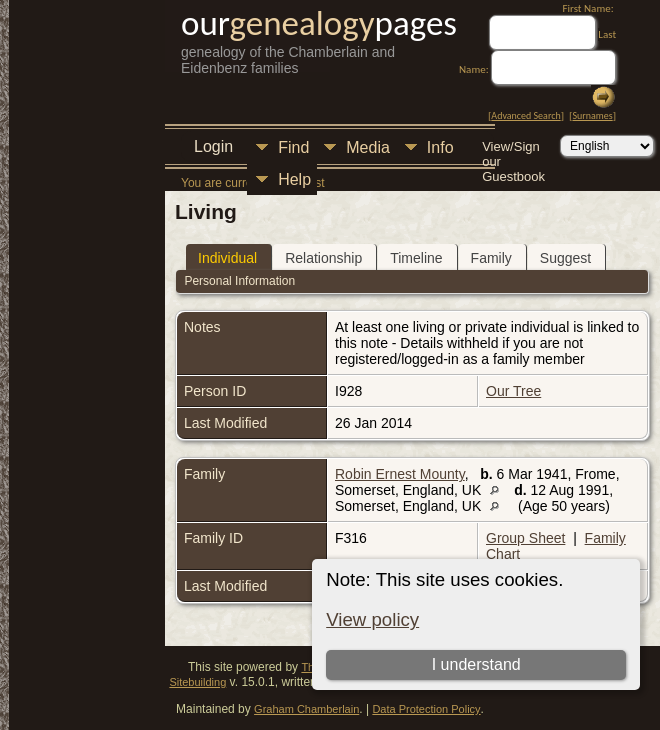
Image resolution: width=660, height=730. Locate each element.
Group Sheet (525, 538)
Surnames (592, 115)
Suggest (565, 258)
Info (440, 147)
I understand (476, 664)
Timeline (416, 258)
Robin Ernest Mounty (400, 474)
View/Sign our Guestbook (513, 148)
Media (368, 147)
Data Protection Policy (426, 709)
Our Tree (513, 391)
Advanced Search (525, 115)
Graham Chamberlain (306, 709)
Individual (227, 258)
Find (293, 147)
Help (294, 179)
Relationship (323, 258)
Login (213, 146)
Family (491, 258)
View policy (372, 619)
